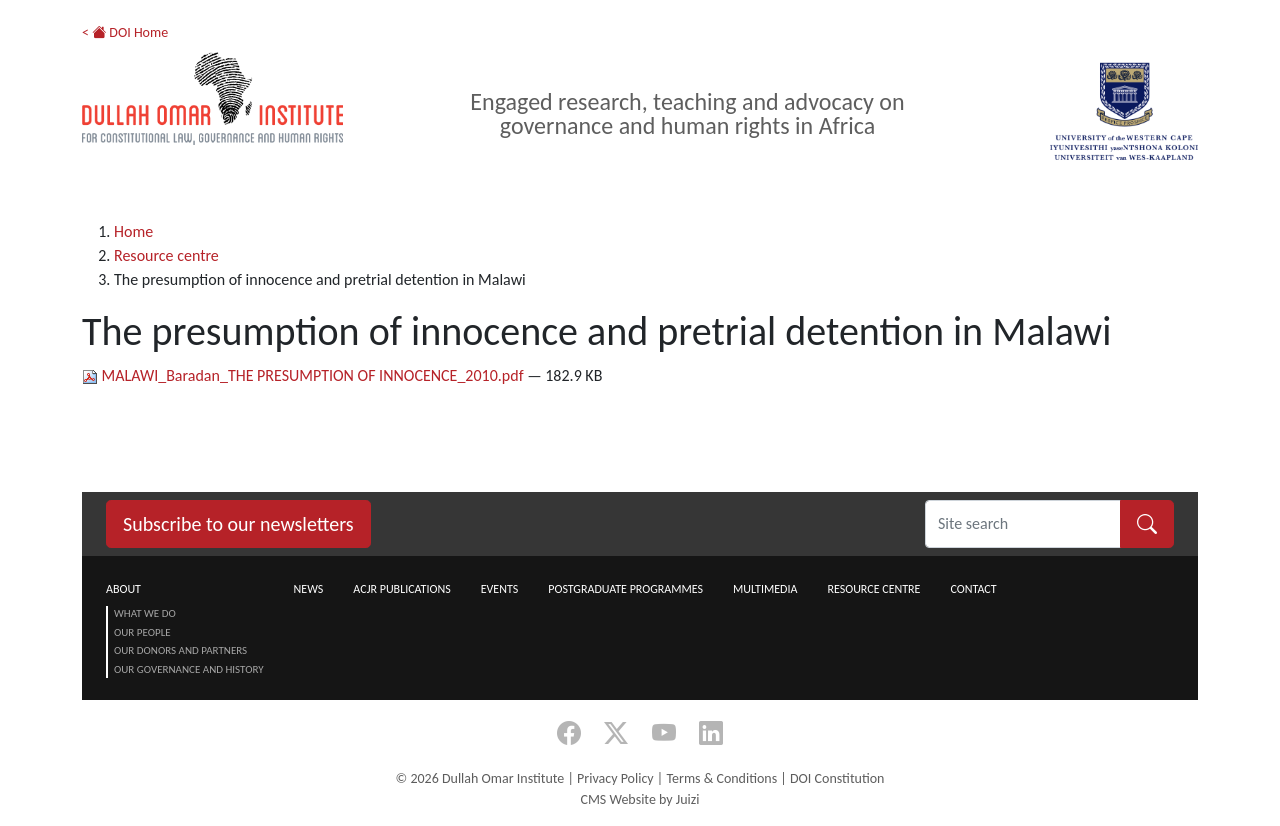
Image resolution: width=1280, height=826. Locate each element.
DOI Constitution (837, 778)
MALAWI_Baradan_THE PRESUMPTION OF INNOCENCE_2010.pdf (304, 375)
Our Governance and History (189, 669)
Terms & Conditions (721, 778)
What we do (145, 613)
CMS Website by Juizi (639, 799)
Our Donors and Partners (180, 650)
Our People (142, 632)
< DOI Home (125, 32)
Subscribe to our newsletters (238, 524)
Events (500, 589)
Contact (973, 589)
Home (133, 231)
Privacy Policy (615, 778)
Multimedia (765, 589)
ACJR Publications (401, 589)
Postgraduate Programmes (625, 589)
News (309, 589)
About (123, 589)
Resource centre (166, 255)
